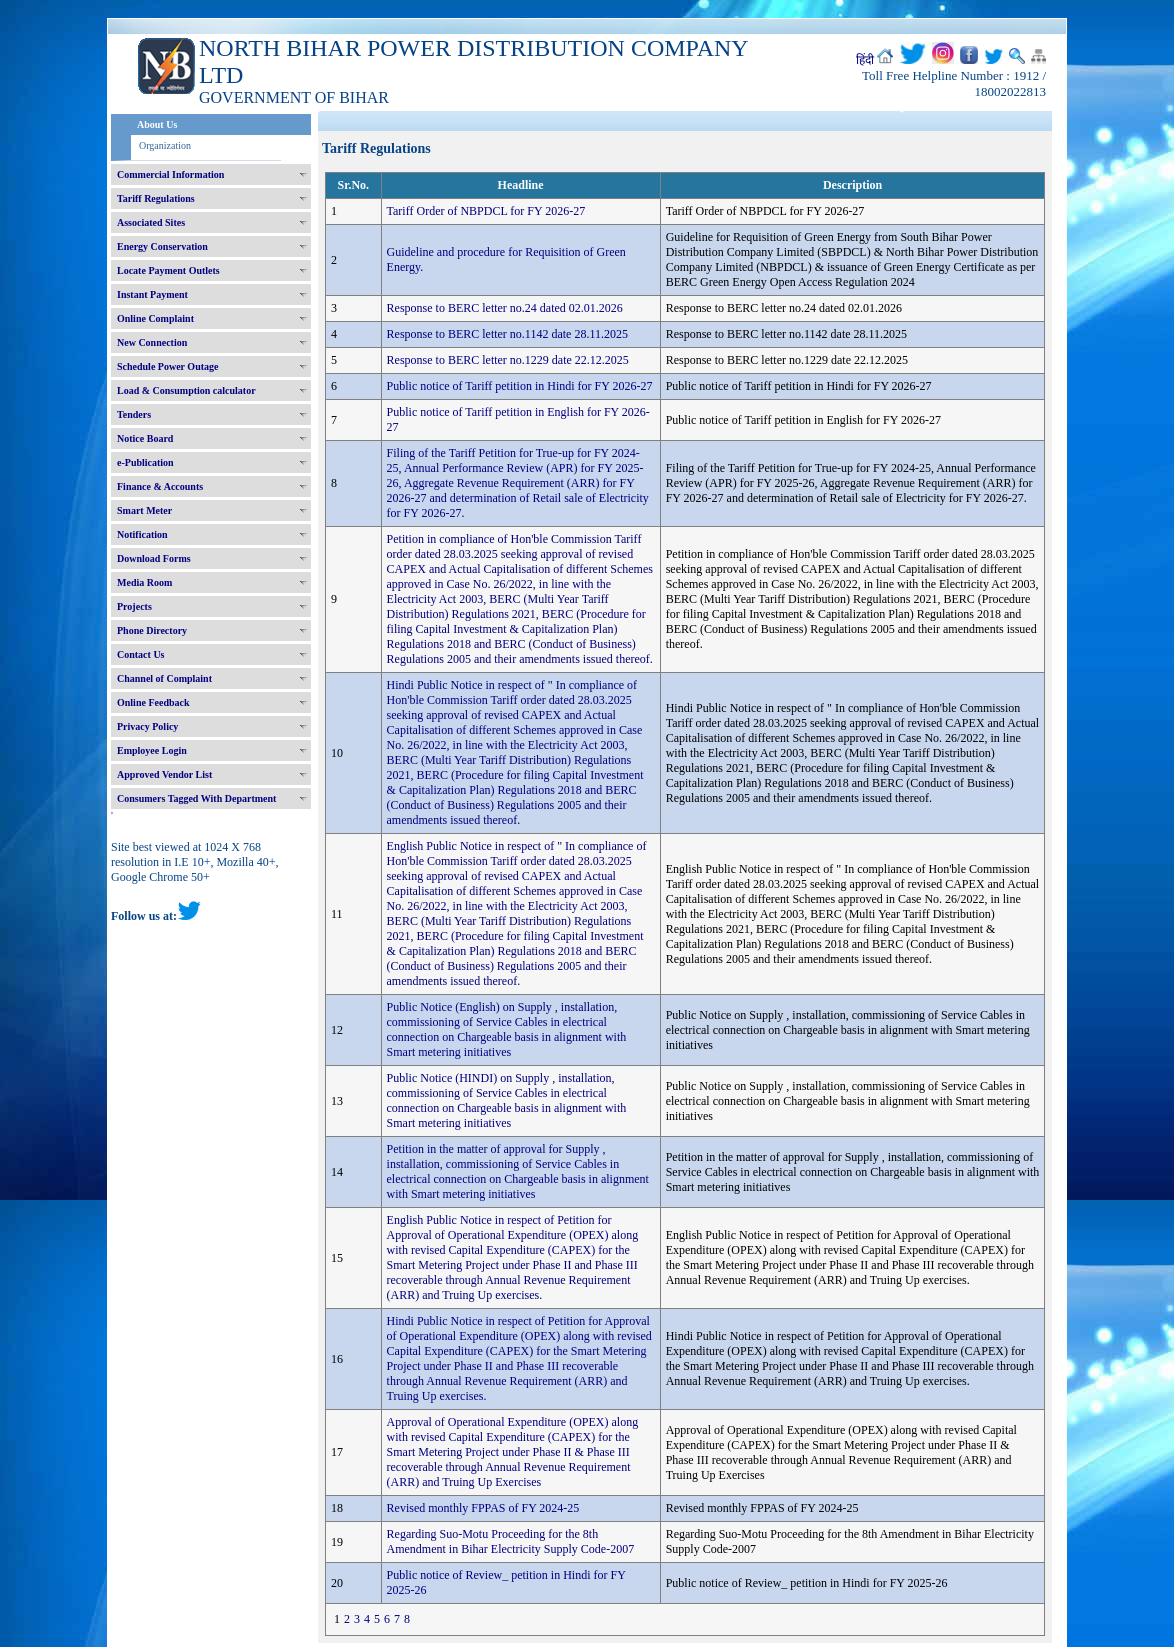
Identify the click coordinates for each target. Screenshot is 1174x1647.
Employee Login (152, 750)
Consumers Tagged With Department (196, 798)
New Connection (152, 342)
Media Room (144, 582)
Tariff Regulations (156, 198)
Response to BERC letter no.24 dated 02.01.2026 (505, 308)
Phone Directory (152, 630)
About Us (157, 124)
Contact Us (141, 654)
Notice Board (145, 438)
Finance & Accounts (160, 486)
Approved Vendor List (164, 774)
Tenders (134, 414)
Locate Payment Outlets (168, 270)
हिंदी (865, 60)
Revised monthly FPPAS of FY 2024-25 (483, 1508)
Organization (165, 145)
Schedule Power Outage (167, 366)
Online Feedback (153, 702)
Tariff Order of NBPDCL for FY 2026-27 (486, 211)
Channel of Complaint (164, 678)
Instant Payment (152, 294)
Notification (142, 534)
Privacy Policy (147, 726)
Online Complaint (155, 318)
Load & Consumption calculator (186, 390)
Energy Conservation (162, 246)
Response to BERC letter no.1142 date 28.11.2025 (507, 334)
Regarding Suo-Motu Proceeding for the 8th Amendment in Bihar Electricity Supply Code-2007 (511, 1541)
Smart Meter (144, 510)
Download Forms (154, 558)
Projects (134, 606)
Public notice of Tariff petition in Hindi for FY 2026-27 (520, 386)
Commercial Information (170, 174)
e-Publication (145, 462)
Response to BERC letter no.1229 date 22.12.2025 (508, 360)
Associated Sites (151, 222)
